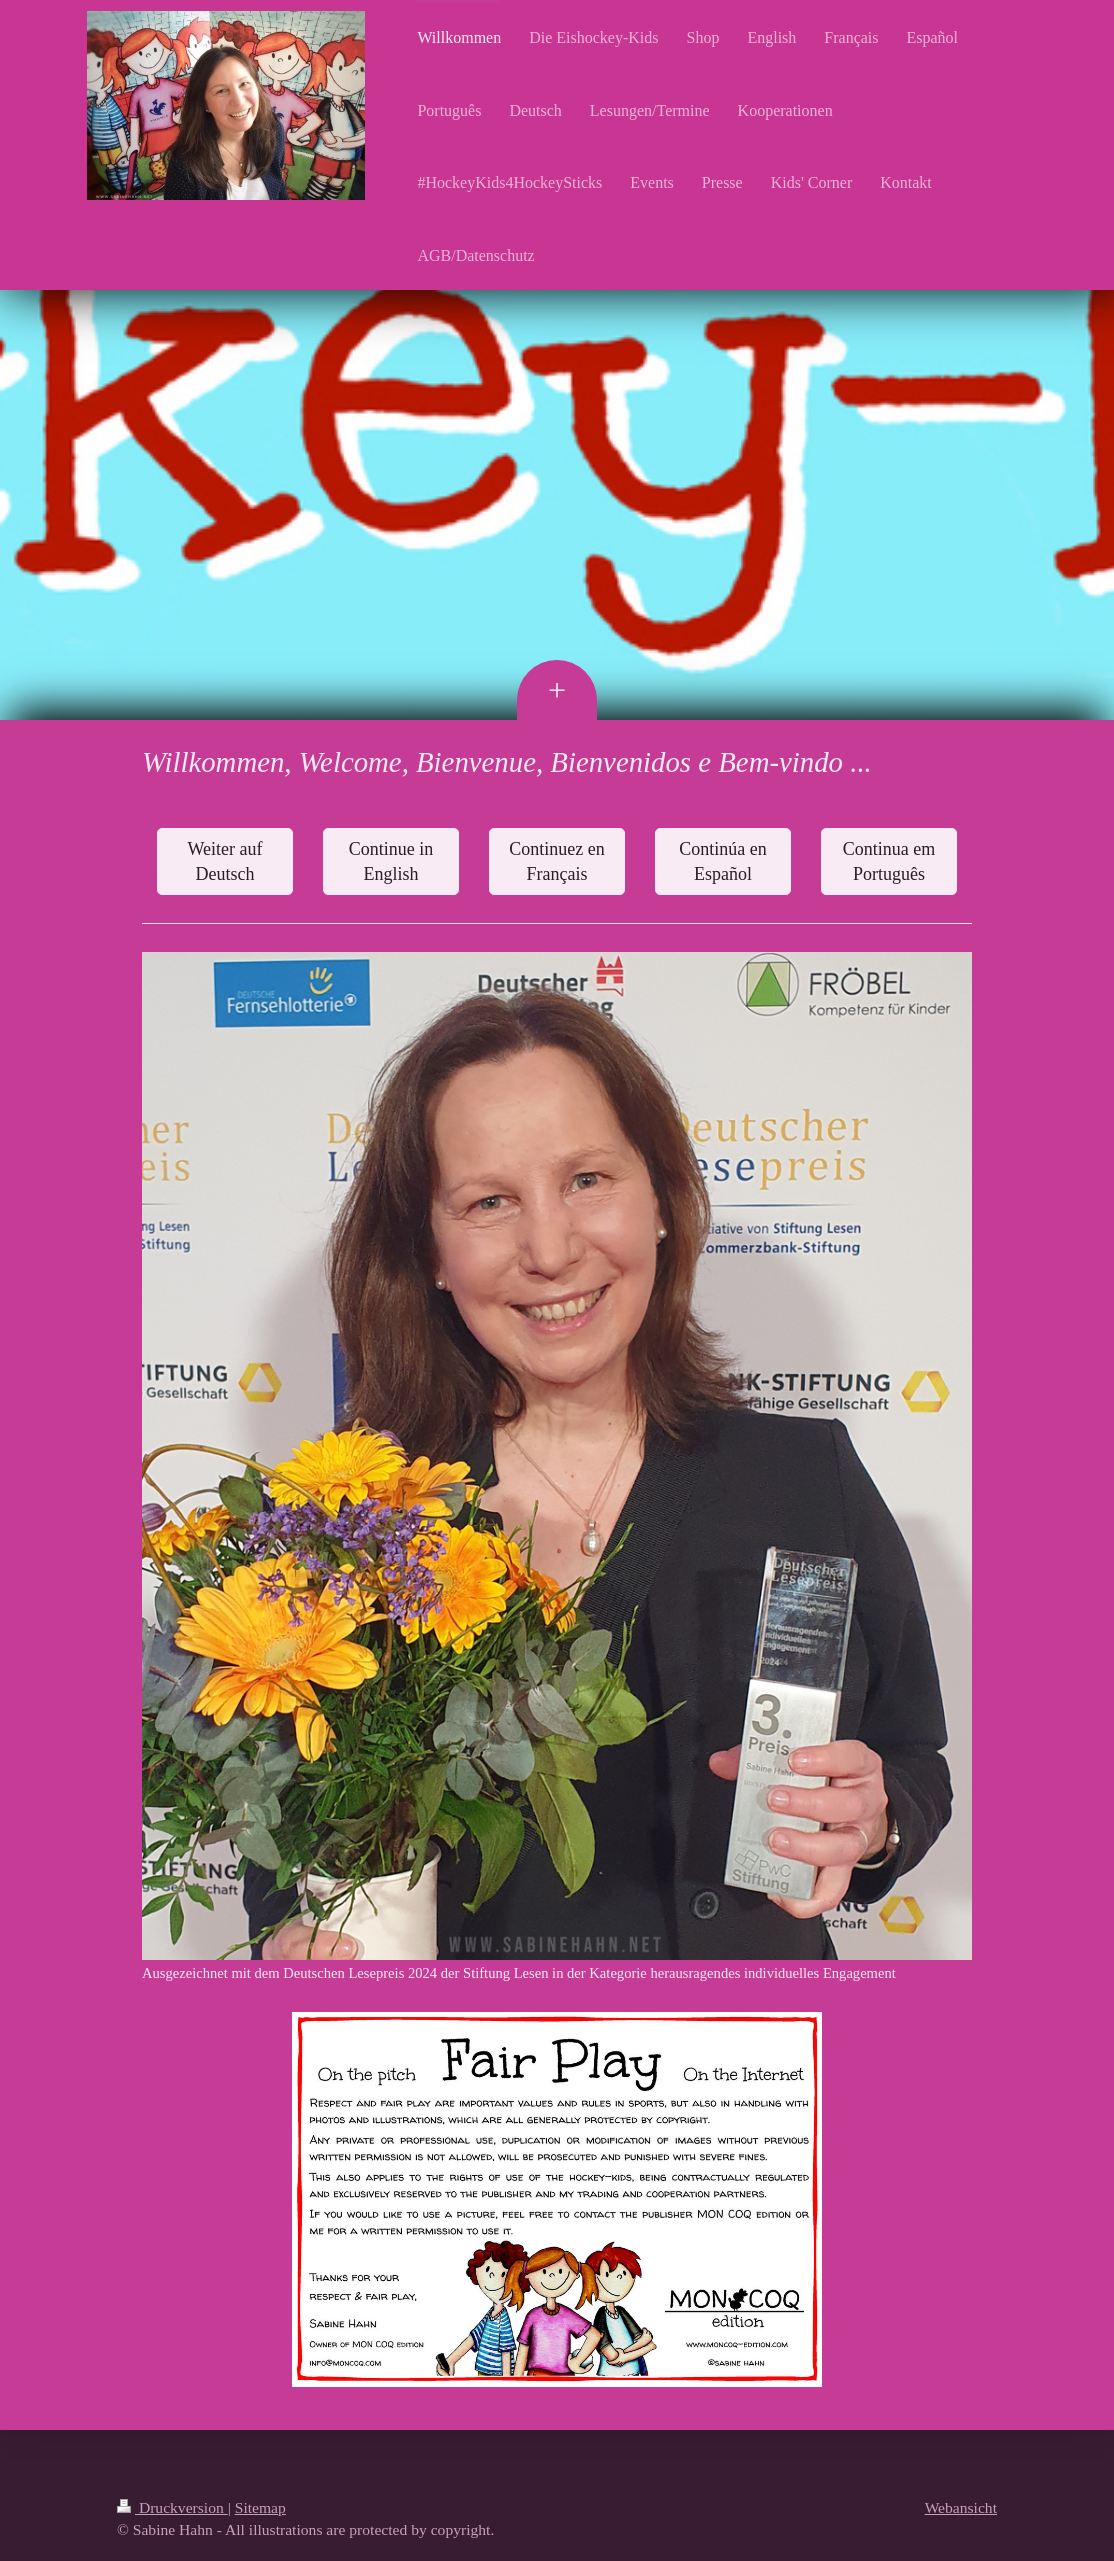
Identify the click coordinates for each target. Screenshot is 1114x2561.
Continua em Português (889, 861)
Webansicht (961, 2507)
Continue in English (391, 861)
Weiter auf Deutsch (224, 861)
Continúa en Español (723, 861)
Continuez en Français (556, 861)
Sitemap (260, 2507)
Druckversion (172, 2507)
